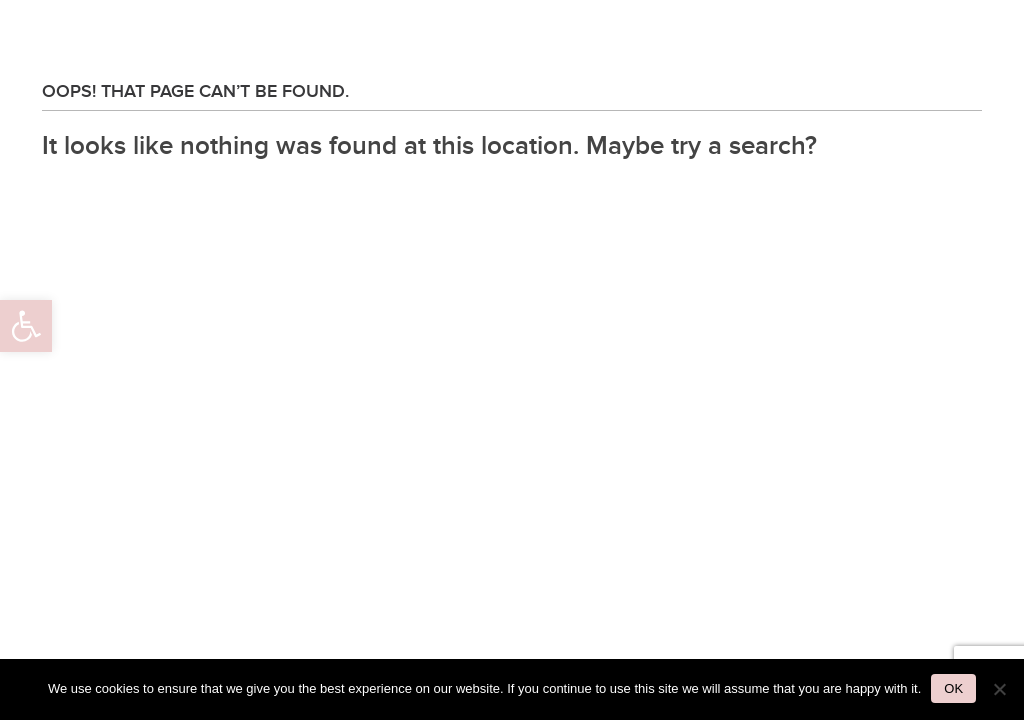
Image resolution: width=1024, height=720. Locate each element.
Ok (953, 688)
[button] (26, 326)
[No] (999, 689)
